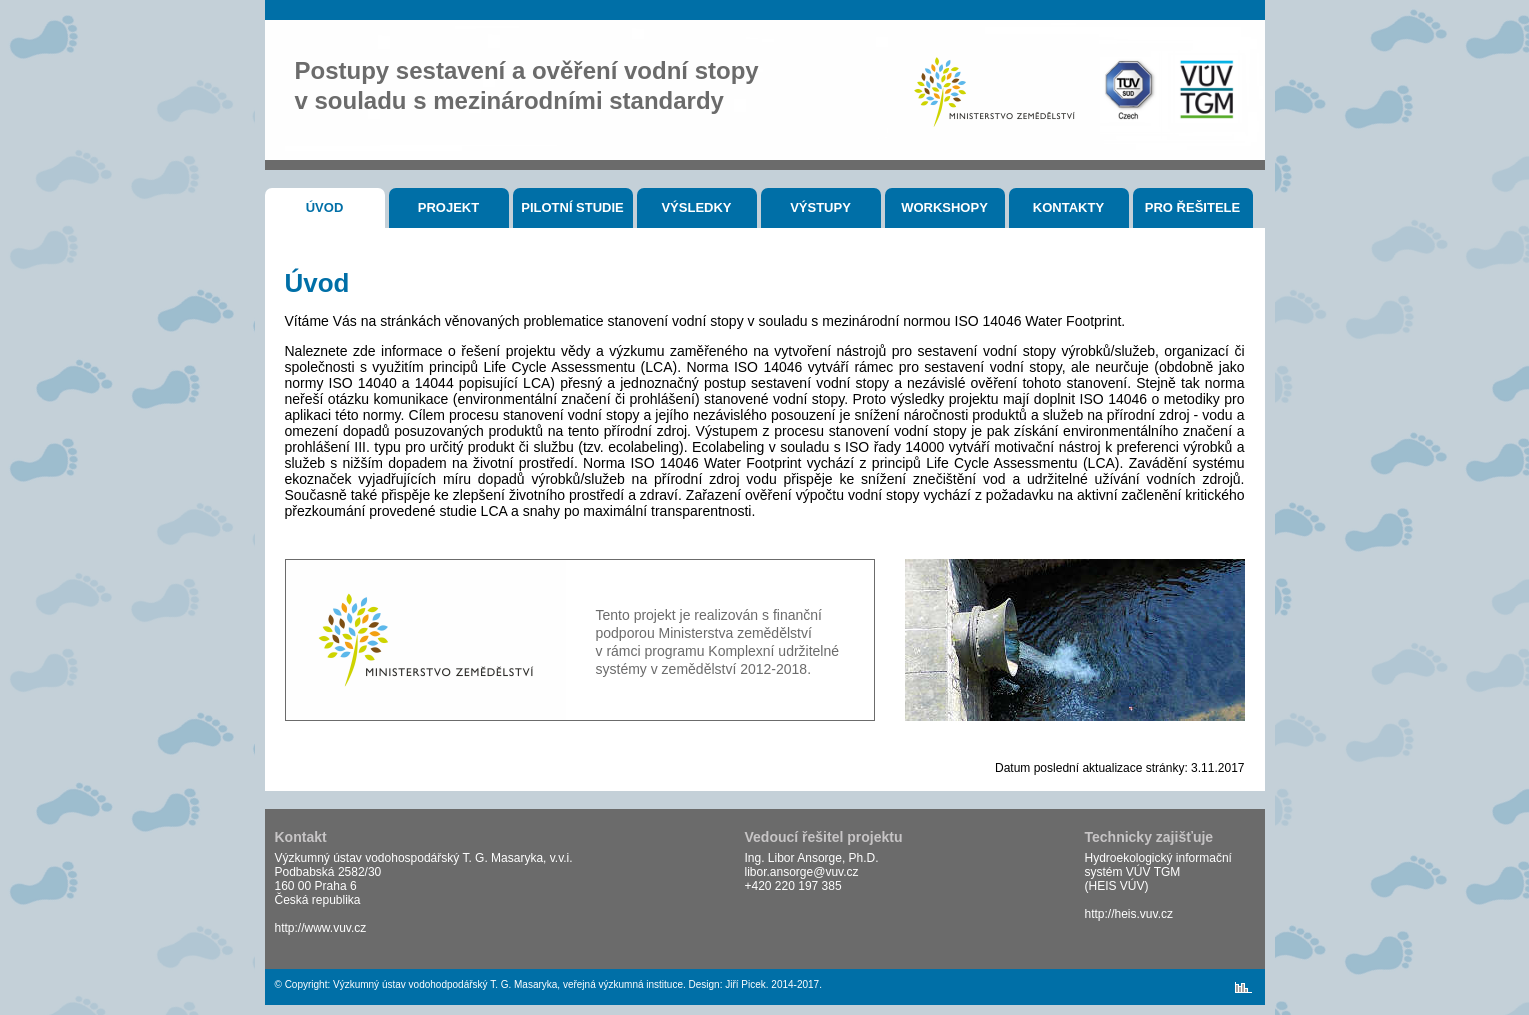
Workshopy (944, 207)
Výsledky (696, 207)
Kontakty (1068, 207)
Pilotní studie (572, 207)
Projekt (448, 207)
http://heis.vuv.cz (1129, 914)
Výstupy (820, 207)
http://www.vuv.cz (321, 928)
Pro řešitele (1192, 207)
